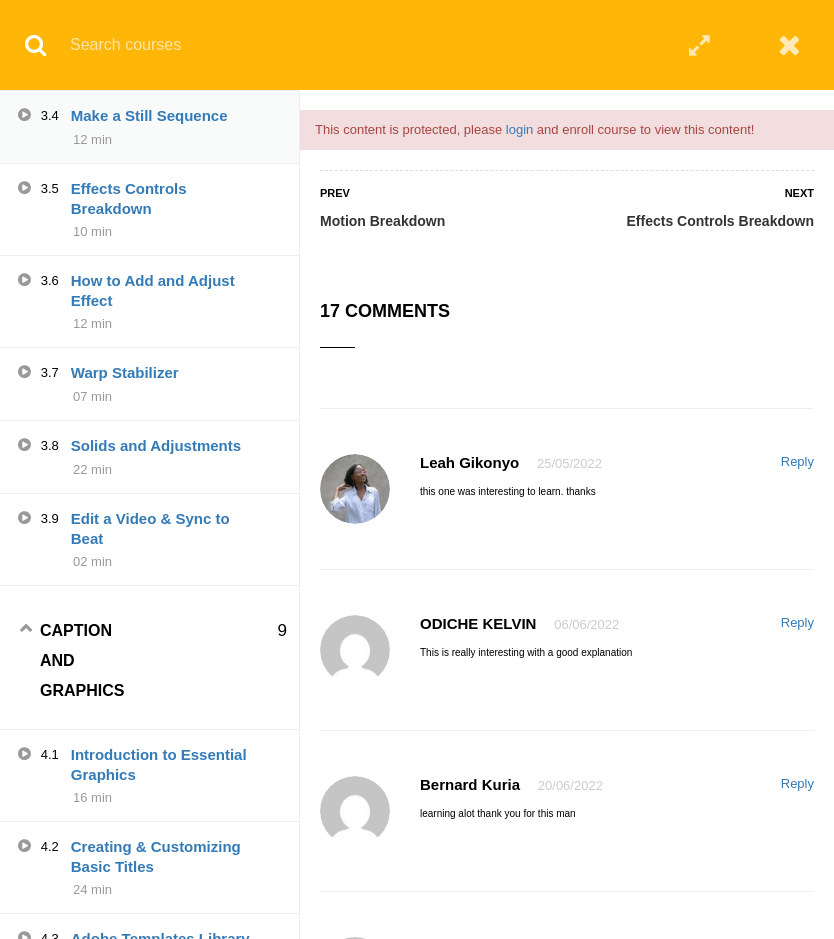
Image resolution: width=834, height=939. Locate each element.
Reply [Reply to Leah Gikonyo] (797, 461)
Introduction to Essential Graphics (159, 764)
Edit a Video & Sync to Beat (150, 528)
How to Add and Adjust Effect (153, 290)
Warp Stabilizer (125, 372)
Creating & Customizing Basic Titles (156, 856)
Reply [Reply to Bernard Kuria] (797, 783)
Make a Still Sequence (149, 115)
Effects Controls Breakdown (720, 221)
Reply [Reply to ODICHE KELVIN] (797, 622)
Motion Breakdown (382, 221)
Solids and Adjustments (156, 445)
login (519, 129)
